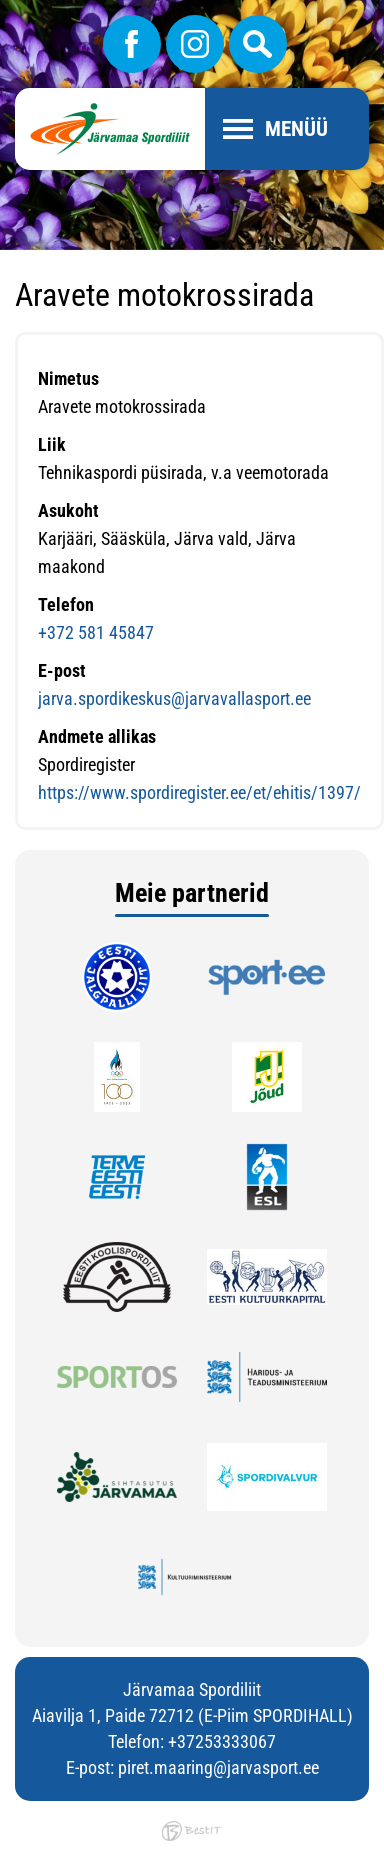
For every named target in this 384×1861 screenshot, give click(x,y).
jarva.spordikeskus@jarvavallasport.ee (174, 698)
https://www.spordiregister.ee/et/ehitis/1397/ (199, 792)
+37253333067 (222, 1741)
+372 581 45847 (96, 632)
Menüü (296, 129)
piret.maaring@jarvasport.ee (218, 1767)
